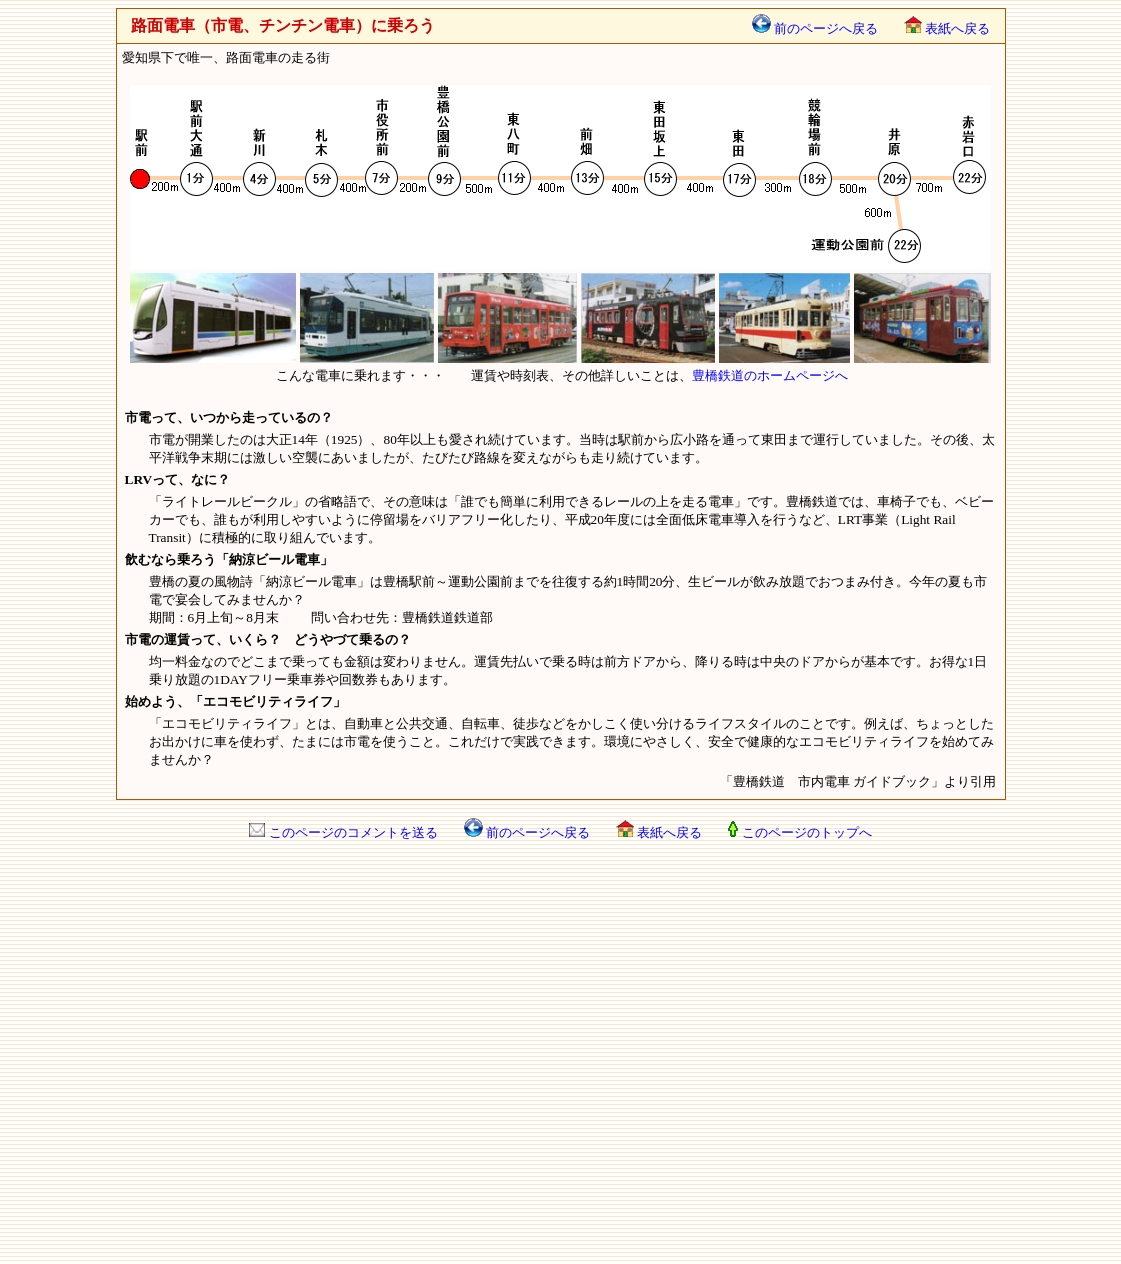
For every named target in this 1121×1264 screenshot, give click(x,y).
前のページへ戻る (815, 28)
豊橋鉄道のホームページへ (770, 375)
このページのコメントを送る (343, 832)
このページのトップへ (799, 832)
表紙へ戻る (947, 28)
